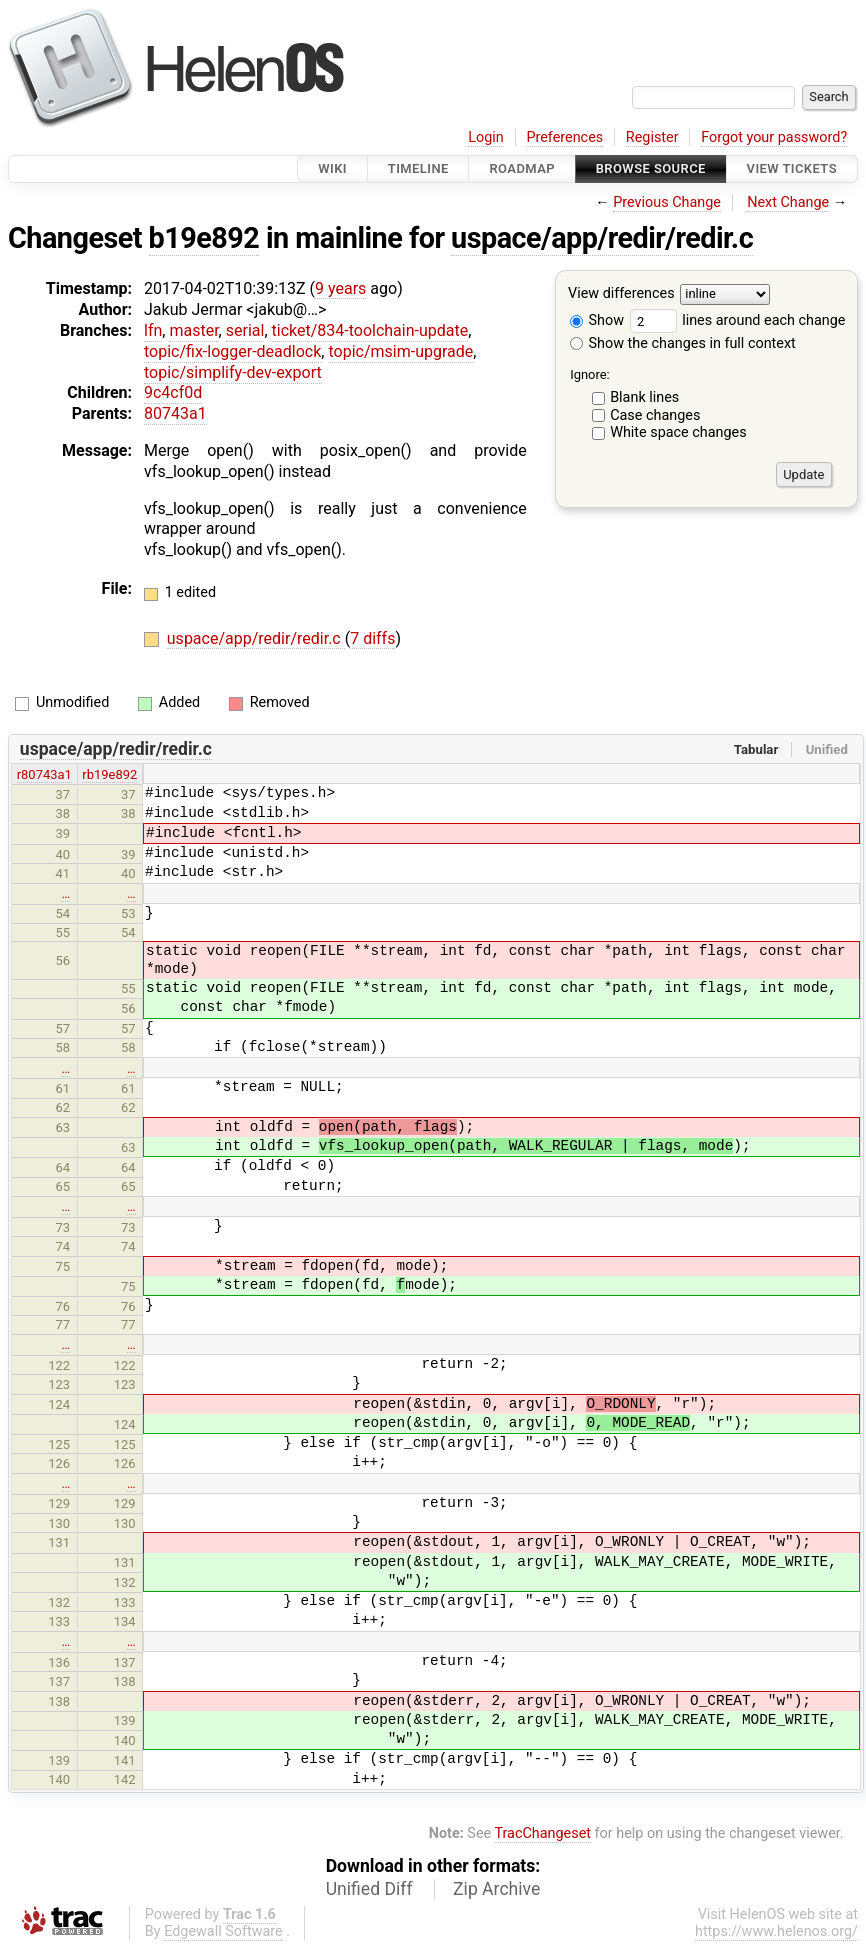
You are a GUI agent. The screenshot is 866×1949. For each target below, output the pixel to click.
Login (486, 137)
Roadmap (522, 168)
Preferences (564, 137)
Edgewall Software (223, 1931)
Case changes (655, 415)
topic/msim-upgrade (400, 351)
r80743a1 (44, 774)
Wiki (332, 168)
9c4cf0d (173, 392)
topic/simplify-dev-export (233, 372)
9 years (340, 288)
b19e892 (204, 238)
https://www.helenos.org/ (776, 1931)
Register (652, 137)
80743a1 (175, 413)
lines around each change (738, 320)
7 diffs (372, 638)
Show (597, 320)
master (193, 330)
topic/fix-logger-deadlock (232, 351)
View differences (621, 294)
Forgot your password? (774, 137)
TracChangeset (542, 1833)
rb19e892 (109, 774)
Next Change (788, 202)
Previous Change (667, 202)
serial (245, 330)
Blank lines (644, 397)
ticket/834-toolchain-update (370, 330)
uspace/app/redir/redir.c (602, 238)
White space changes (678, 432)
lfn (153, 330)
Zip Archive (496, 1889)
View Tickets (792, 168)
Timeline (418, 168)
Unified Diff (369, 1889)
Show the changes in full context (683, 343)
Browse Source (651, 168)
